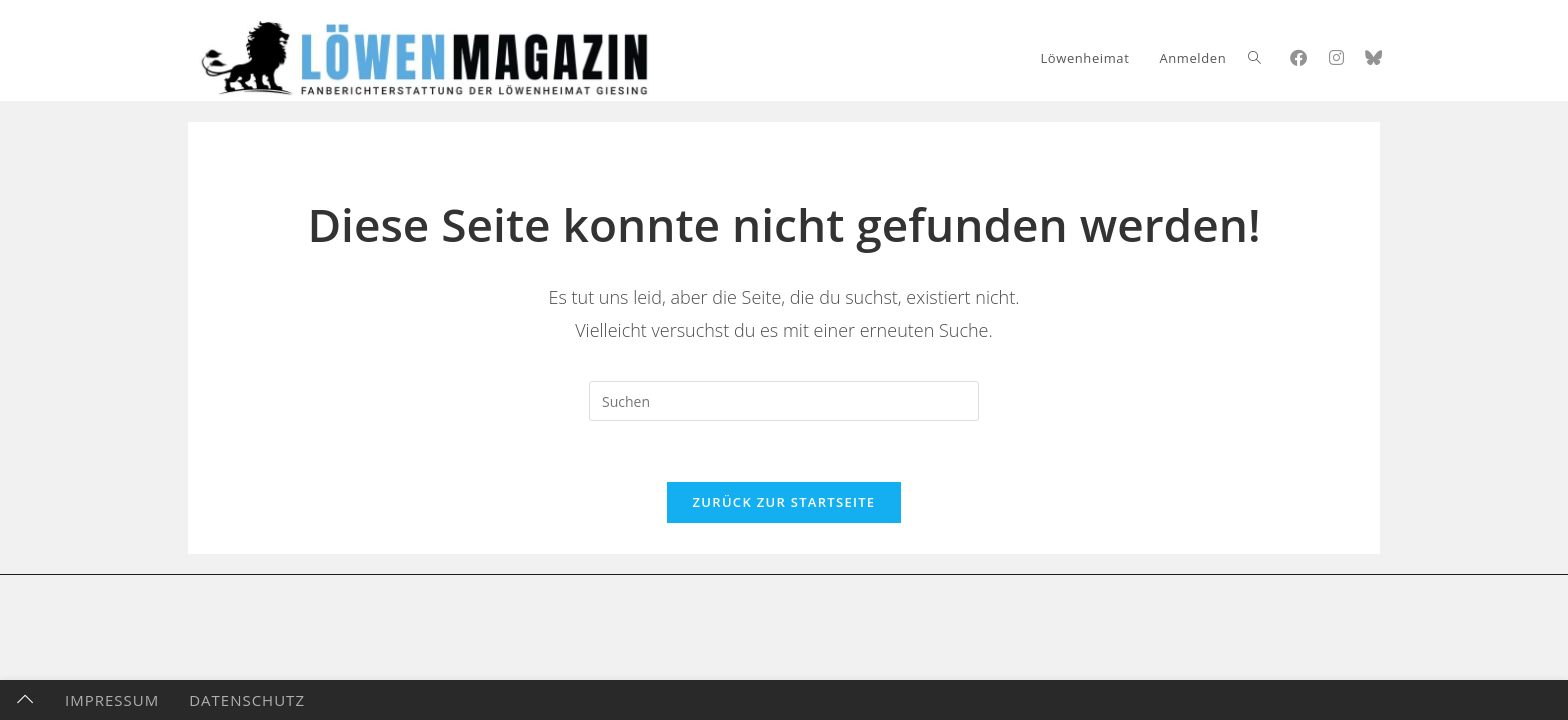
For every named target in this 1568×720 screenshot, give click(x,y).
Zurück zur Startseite (784, 502)
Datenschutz (247, 700)
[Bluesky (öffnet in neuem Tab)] (1373, 57)
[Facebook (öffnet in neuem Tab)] (1298, 57)
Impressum (112, 700)
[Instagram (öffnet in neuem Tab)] (1336, 57)
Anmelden (1192, 58)
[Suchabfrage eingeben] (784, 401)
